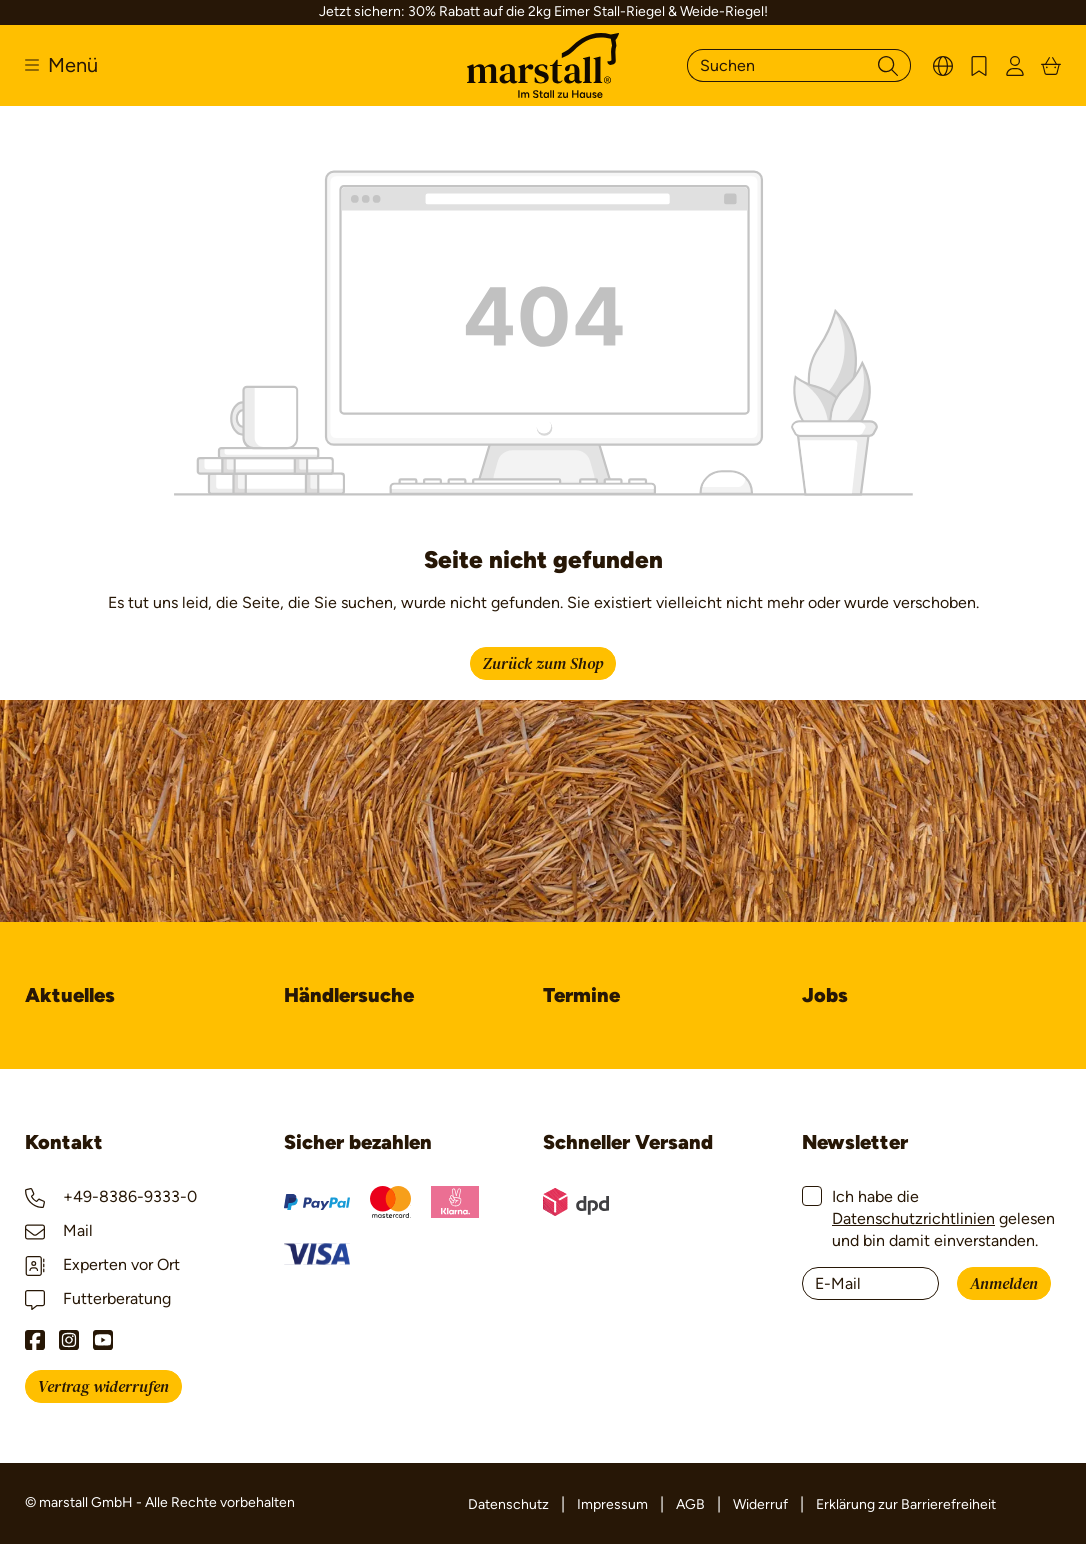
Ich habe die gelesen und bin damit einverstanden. (943, 1219)
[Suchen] (776, 65)
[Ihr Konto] (1015, 65)
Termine (581, 995)
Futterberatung (98, 1298)
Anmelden (1004, 1284)
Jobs (825, 995)
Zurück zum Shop (543, 664)
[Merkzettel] (979, 65)
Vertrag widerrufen (103, 1387)
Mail (59, 1230)
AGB (690, 1504)
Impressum (612, 1504)
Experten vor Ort (102, 1264)
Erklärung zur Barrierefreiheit (906, 1504)
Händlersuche (349, 995)
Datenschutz (508, 1504)
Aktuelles (70, 995)
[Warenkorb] (1051, 65)
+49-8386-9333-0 (111, 1196)
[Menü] (61, 65)
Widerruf (760, 1504)
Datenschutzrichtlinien (913, 1218)
